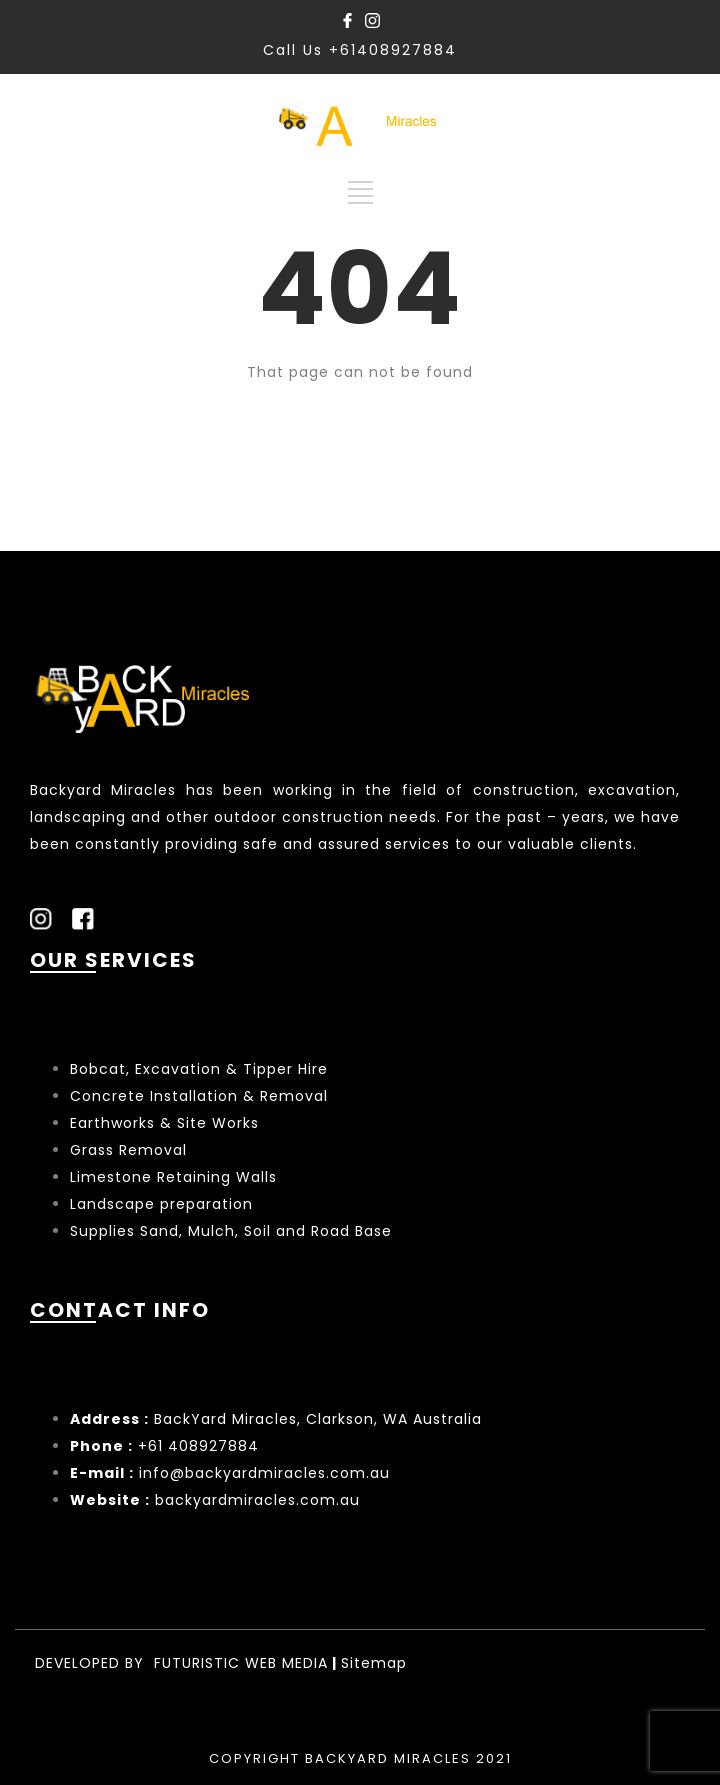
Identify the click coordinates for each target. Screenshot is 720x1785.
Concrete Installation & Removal (199, 1096)
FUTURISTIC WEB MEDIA (241, 1663)
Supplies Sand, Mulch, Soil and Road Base (231, 1231)
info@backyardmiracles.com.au (264, 1473)
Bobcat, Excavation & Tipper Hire (199, 1069)
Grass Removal (131, 1150)
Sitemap (374, 1663)
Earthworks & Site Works (164, 1123)
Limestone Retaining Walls (173, 1177)
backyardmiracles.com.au (257, 1500)
